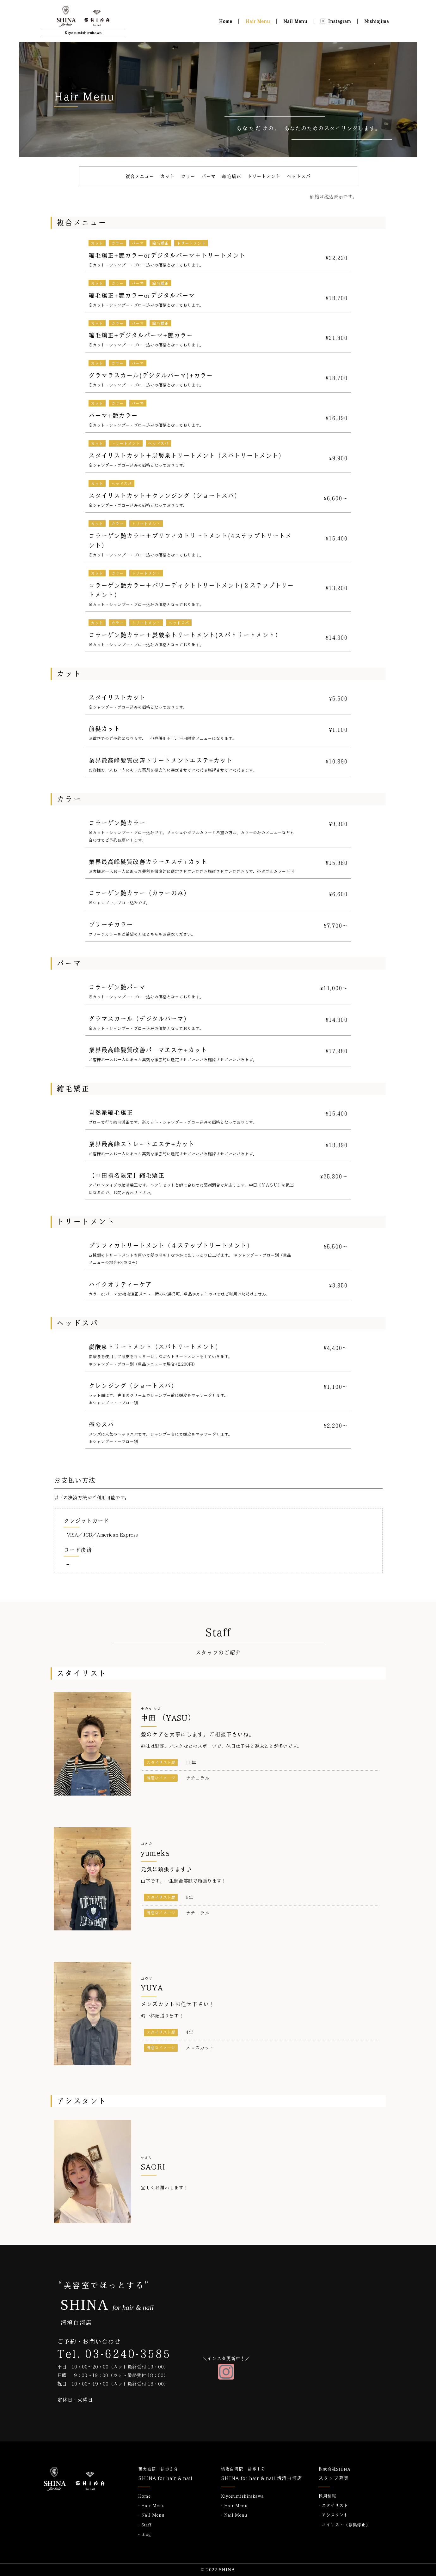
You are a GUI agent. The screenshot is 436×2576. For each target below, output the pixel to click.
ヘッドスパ (298, 176)
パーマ (208, 176)
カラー (188, 176)
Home (225, 21)
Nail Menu (295, 21)
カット (167, 176)
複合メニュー (140, 176)
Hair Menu (257, 21)
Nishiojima (376, 21)
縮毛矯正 (231, 176)
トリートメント (263, 176)
